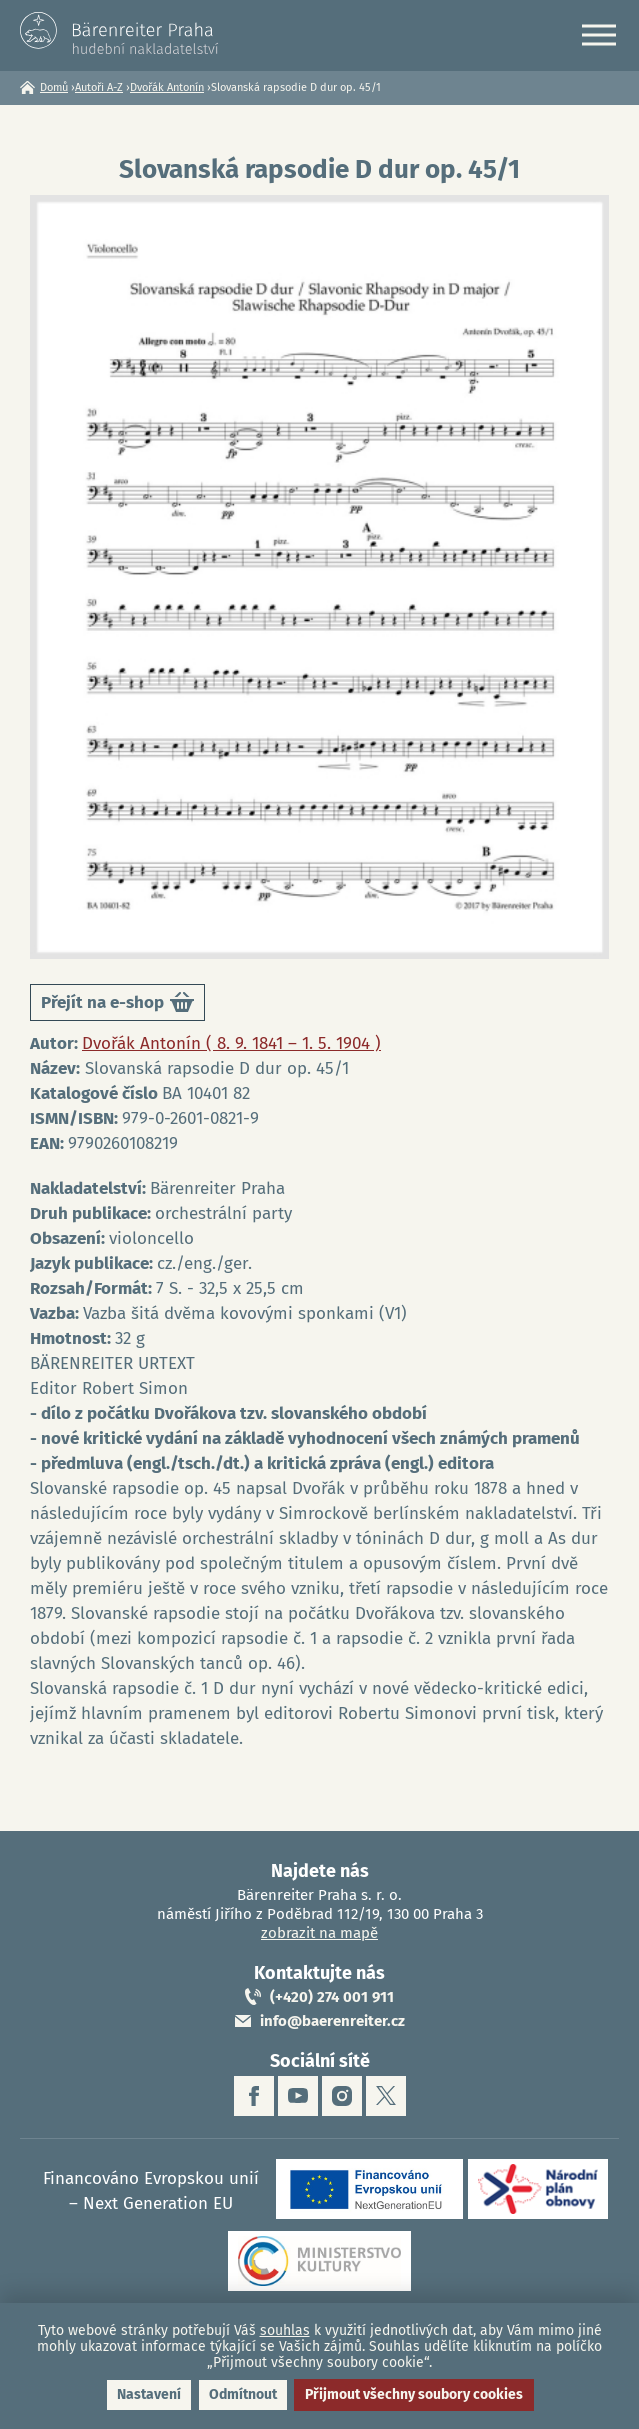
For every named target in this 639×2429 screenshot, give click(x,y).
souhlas (285, 2330)
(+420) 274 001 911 (332, 1997)
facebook (254, 2096)
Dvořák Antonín (167, 87)
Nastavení (149, 2394)
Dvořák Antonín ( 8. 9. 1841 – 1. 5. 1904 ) (231, 1043)
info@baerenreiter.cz (332, 2021)
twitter (386, 2096)
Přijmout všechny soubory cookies (414, 2394)
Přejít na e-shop (117, 1005)
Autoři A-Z (99, 87)
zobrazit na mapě (319, 1933)
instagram (342, 2096)
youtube (298, 2096)
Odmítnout (243, 2394)
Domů (54, 87)
